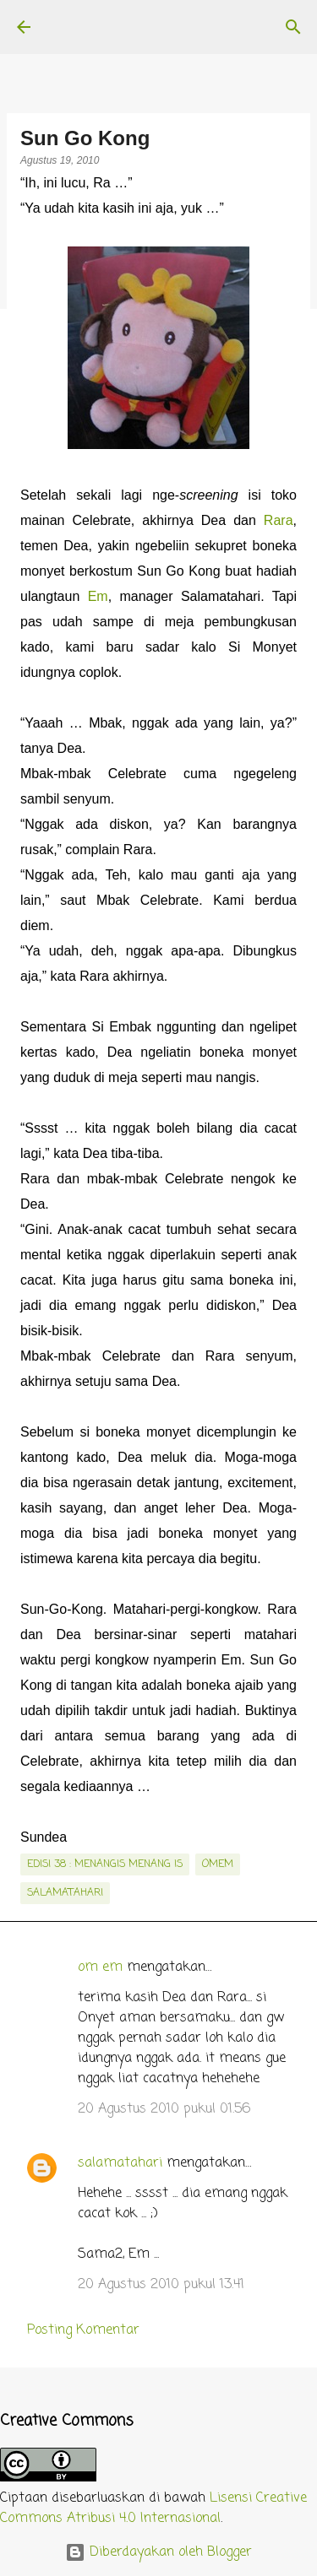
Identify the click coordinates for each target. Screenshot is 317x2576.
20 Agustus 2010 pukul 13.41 (161, 2285)
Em (98, 596)
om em (100, 1967)
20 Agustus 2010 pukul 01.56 (164, 2109)
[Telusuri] (293, 27)
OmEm (217, 1864)
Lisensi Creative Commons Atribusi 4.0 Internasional (153, 2508)
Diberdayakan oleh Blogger (158, 2552)
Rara (278, 520)
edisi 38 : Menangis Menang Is (105, 1864)
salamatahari (65, 1893)
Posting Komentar (83, 2330)
